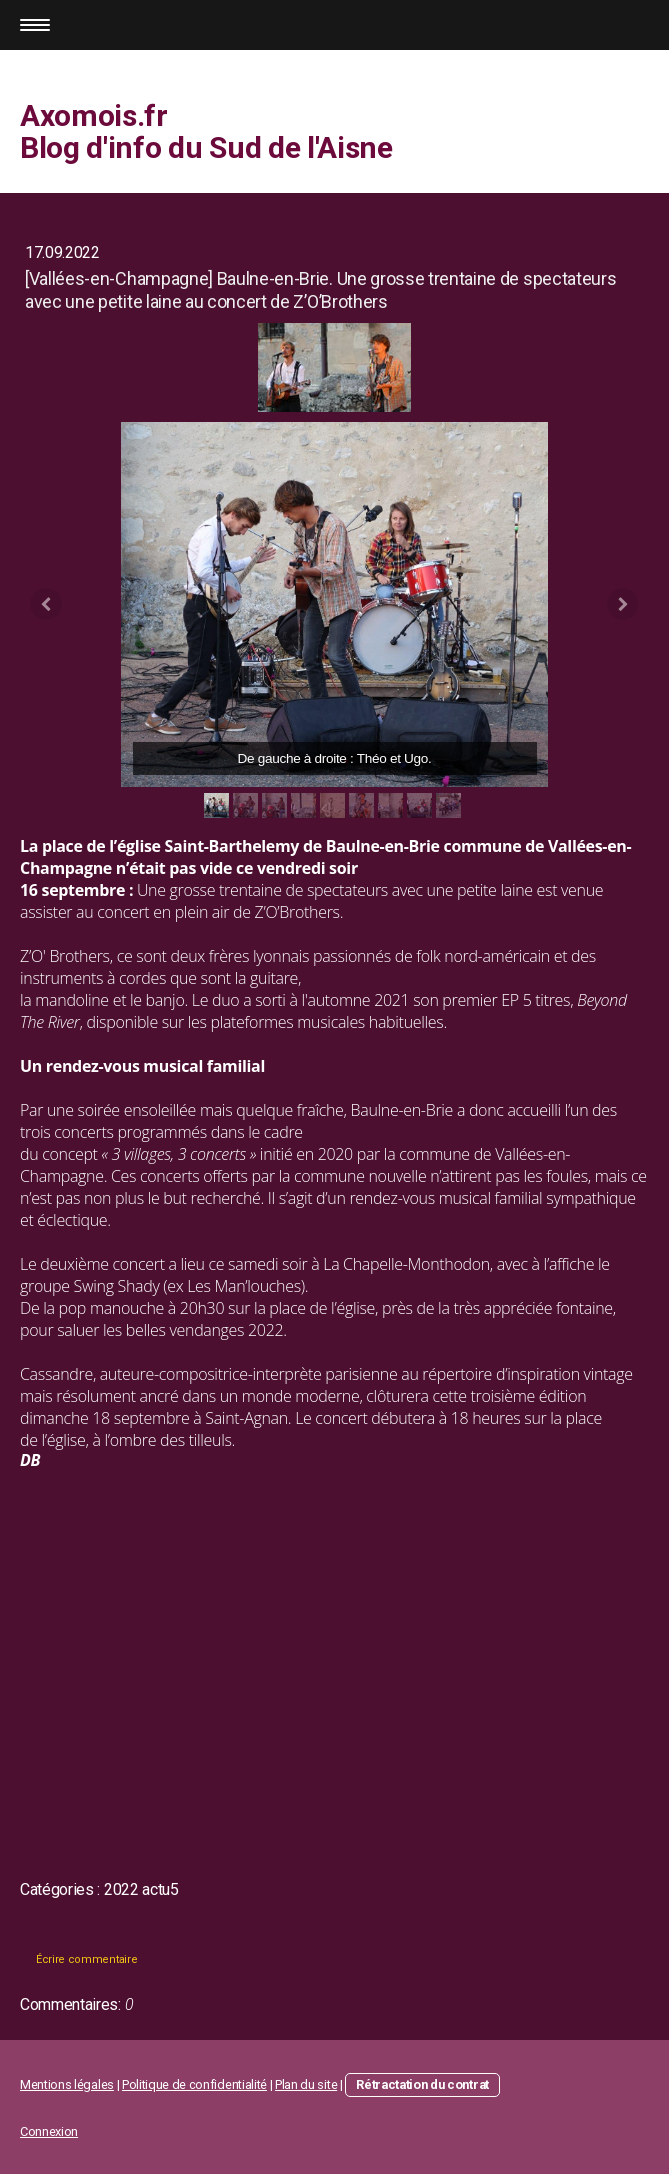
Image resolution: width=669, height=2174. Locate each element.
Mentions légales (67, 2084)
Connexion (49, 2131)
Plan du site (306, 2084)
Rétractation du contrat (422, 2084)
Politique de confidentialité (194, 2084)
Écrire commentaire (86, 1959)
